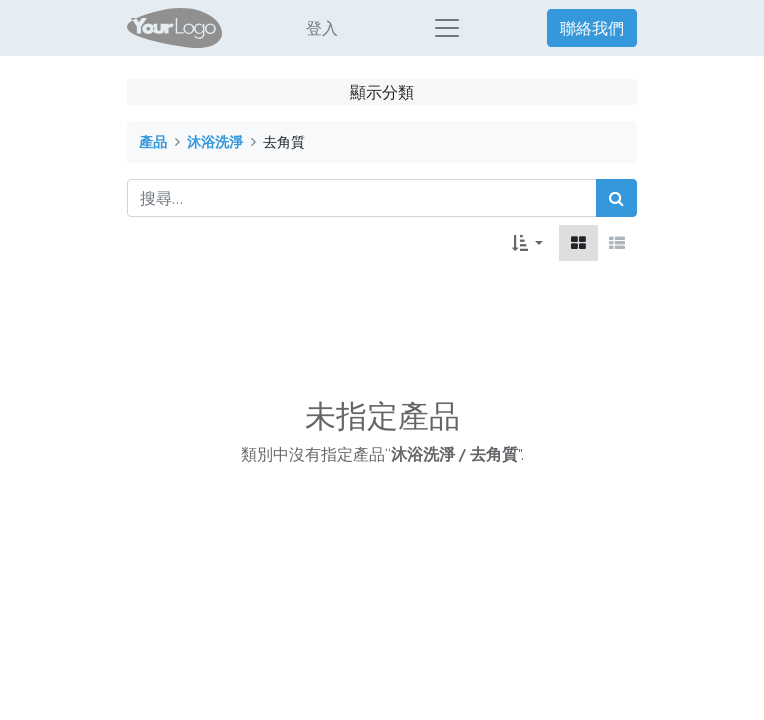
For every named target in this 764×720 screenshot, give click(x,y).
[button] (527, 243)
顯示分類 (382, 92)
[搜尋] (616, 198)
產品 (153, 141)
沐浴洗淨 (215, 141)
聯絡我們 (592, 28)
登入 (322, 28)
